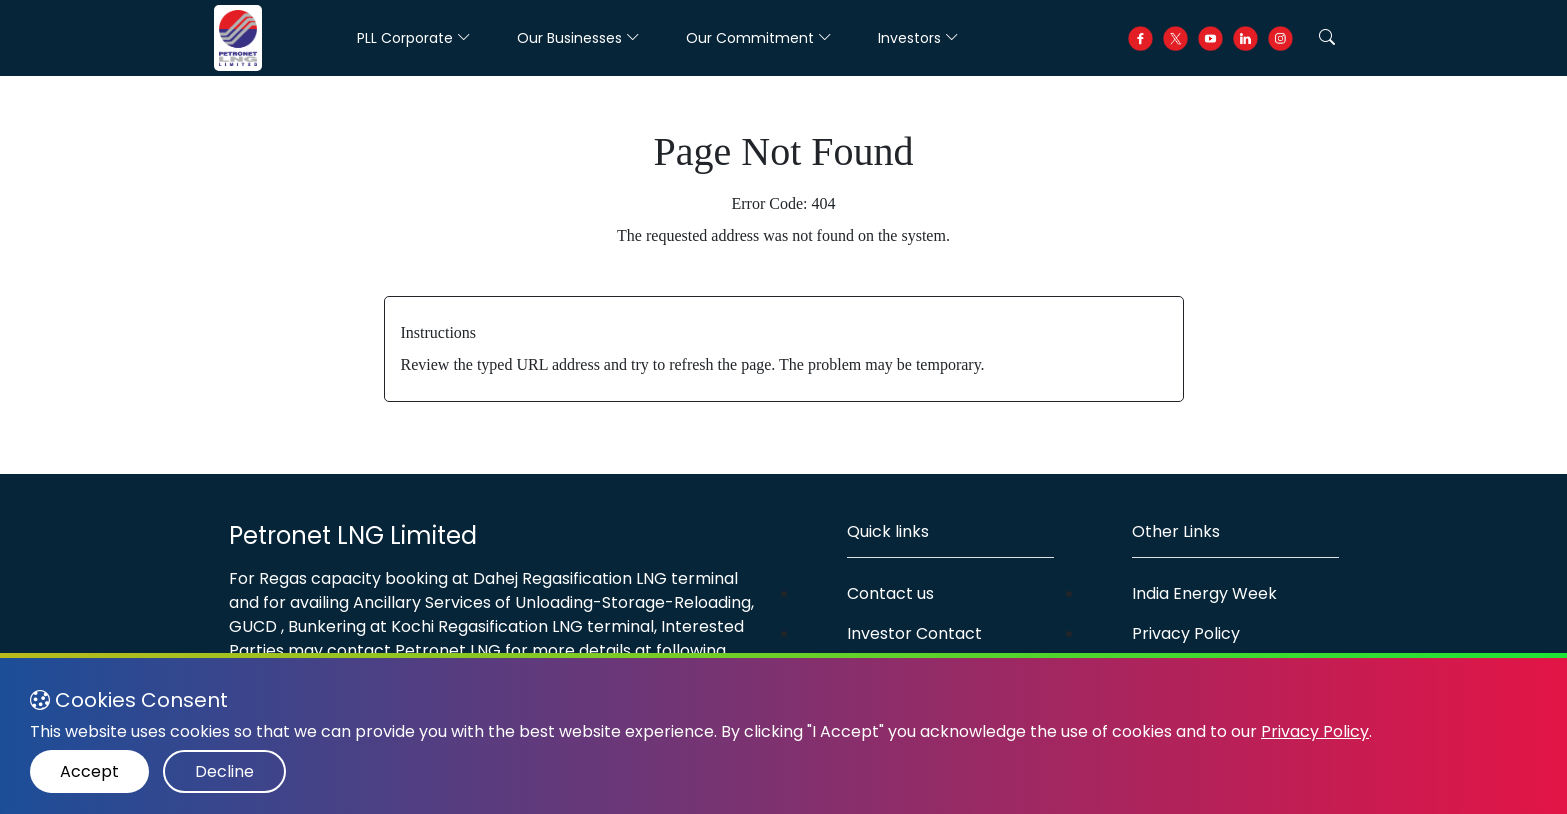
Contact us (890, 593)
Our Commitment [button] (759, 38)
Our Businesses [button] (578, 38)
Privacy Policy (1186, 633)
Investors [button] (918, 38)
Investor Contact (914, 633)
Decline (224, 771)
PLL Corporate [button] (414, 38)
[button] (1327, 38)
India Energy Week (1204, 593)
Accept (89, 771)
